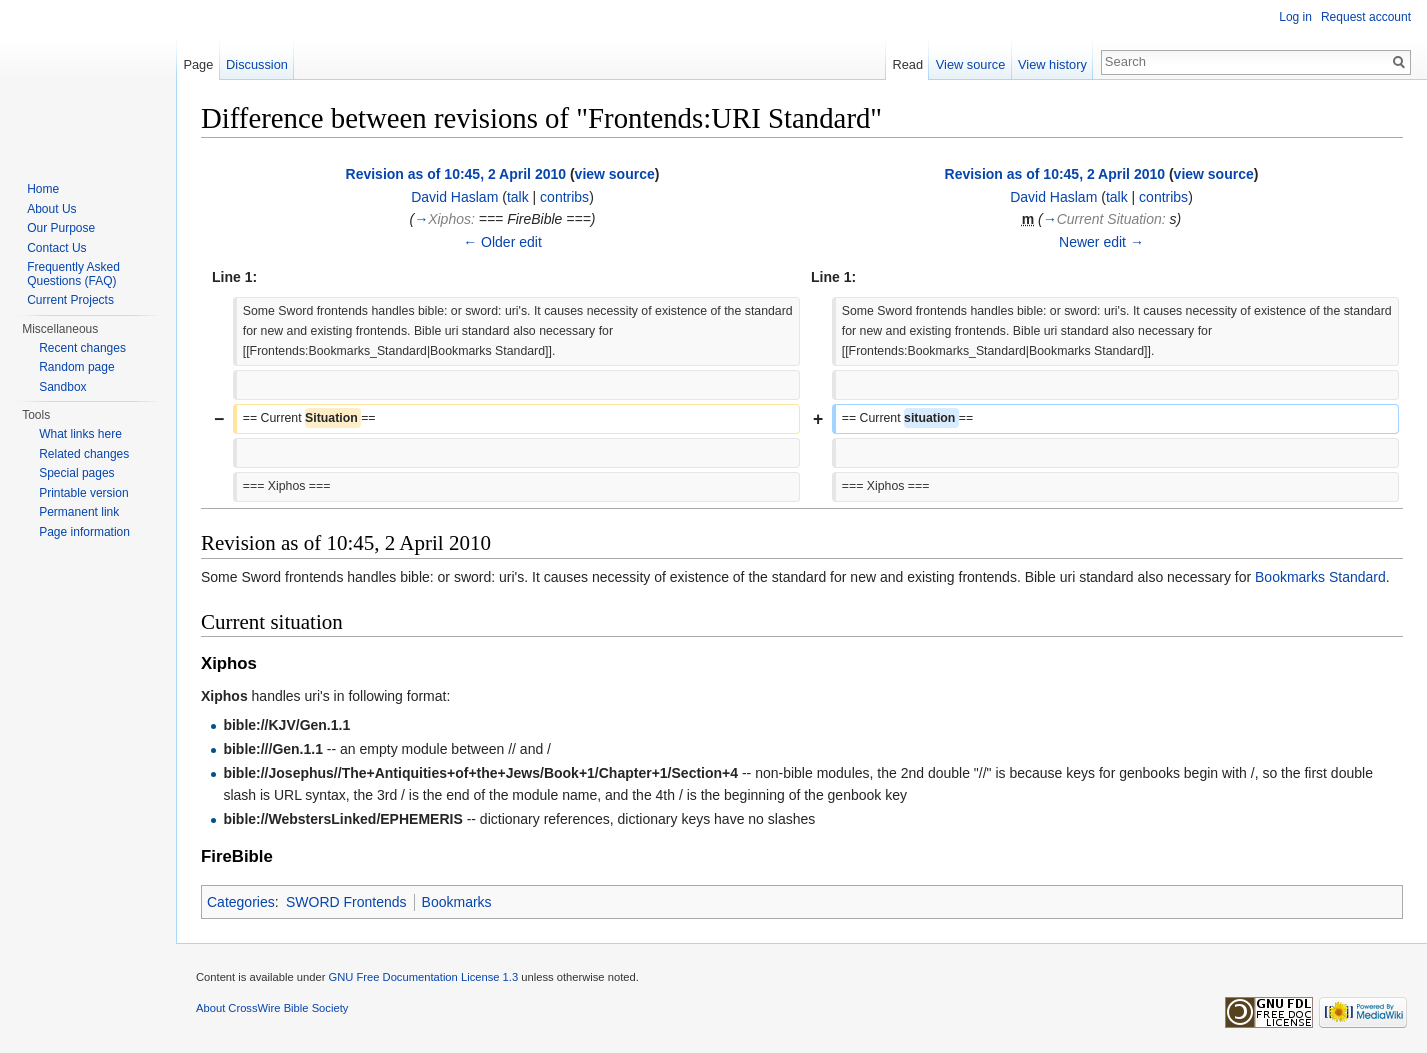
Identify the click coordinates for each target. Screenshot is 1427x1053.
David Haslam (454, 197)
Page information (84, 532)
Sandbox (62, 387)
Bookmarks (457, 902)
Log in (1295, 17)
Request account (1366, 17)
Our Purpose (61, 228)
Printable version (83, 493)
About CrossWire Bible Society (272, 1008)
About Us (51, 209)
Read (907, 64)
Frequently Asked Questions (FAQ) (73, 274)
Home (43, 189)
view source (615, 174)
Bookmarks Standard (1320, 577)
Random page (76, 367)
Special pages (76, 473)
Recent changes (82, 348)
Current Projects (70, 300)
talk (518, 197)
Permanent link (79, 512)
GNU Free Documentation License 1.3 (423, 977)
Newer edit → (1101, 242)
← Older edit (502, 242)
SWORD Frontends (346, 902)
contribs (564, 197)
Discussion (257, 64)
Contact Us (56, 248)
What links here (80, 434)
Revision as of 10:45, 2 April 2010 (456, 174)
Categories (241, 902)
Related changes (84, 454)
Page (198, 64)
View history (1052, 64)
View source (970, 64)
